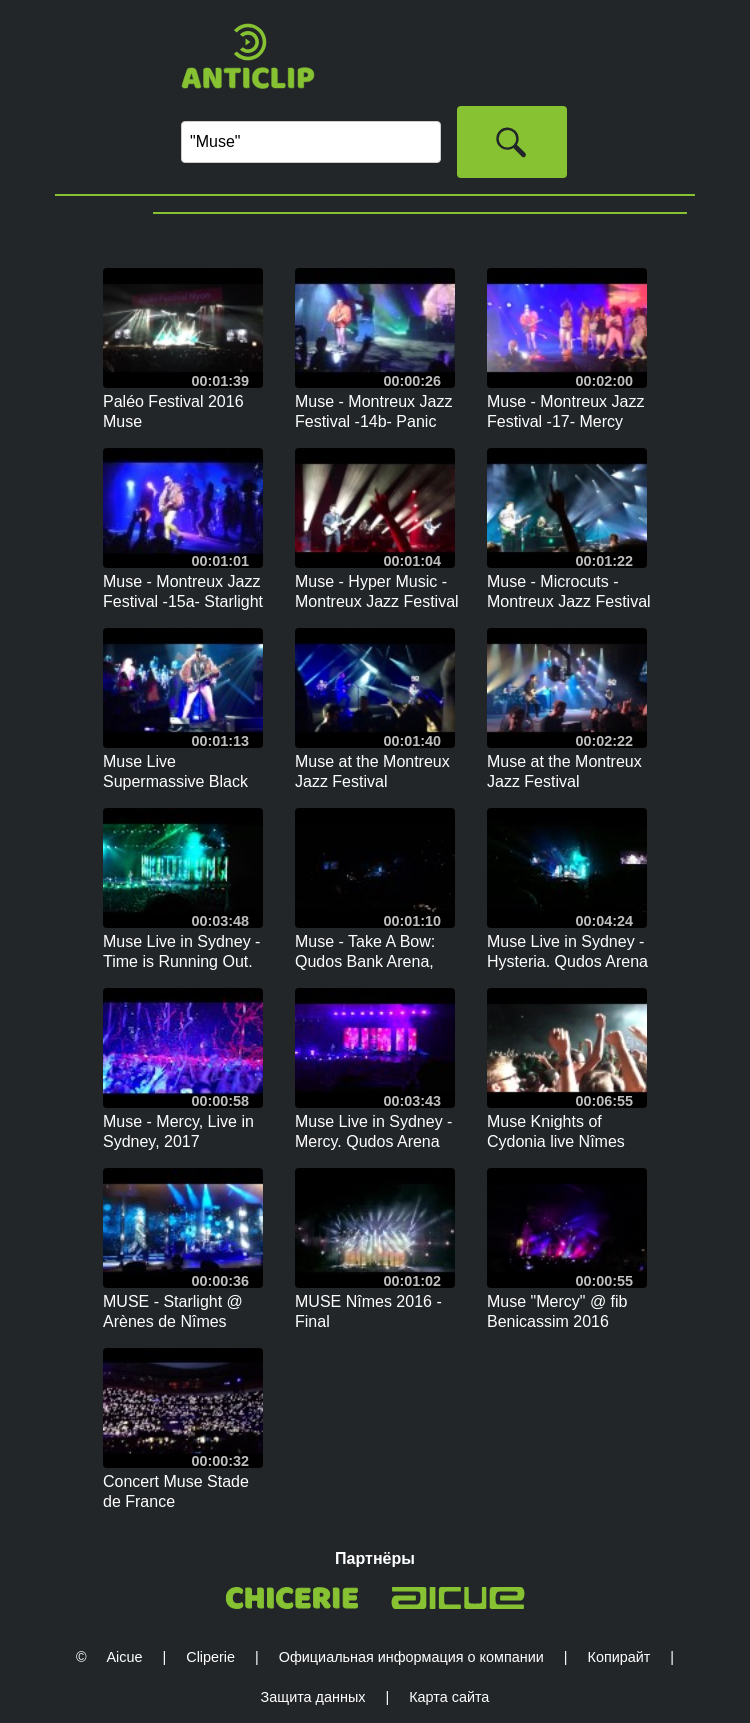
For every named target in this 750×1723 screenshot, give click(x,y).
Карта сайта (449, 1697)
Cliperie (210, 1657)
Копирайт (619, 1657)
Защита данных (313, 1697)
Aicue (124, 1657)
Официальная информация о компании (411, 1657)
